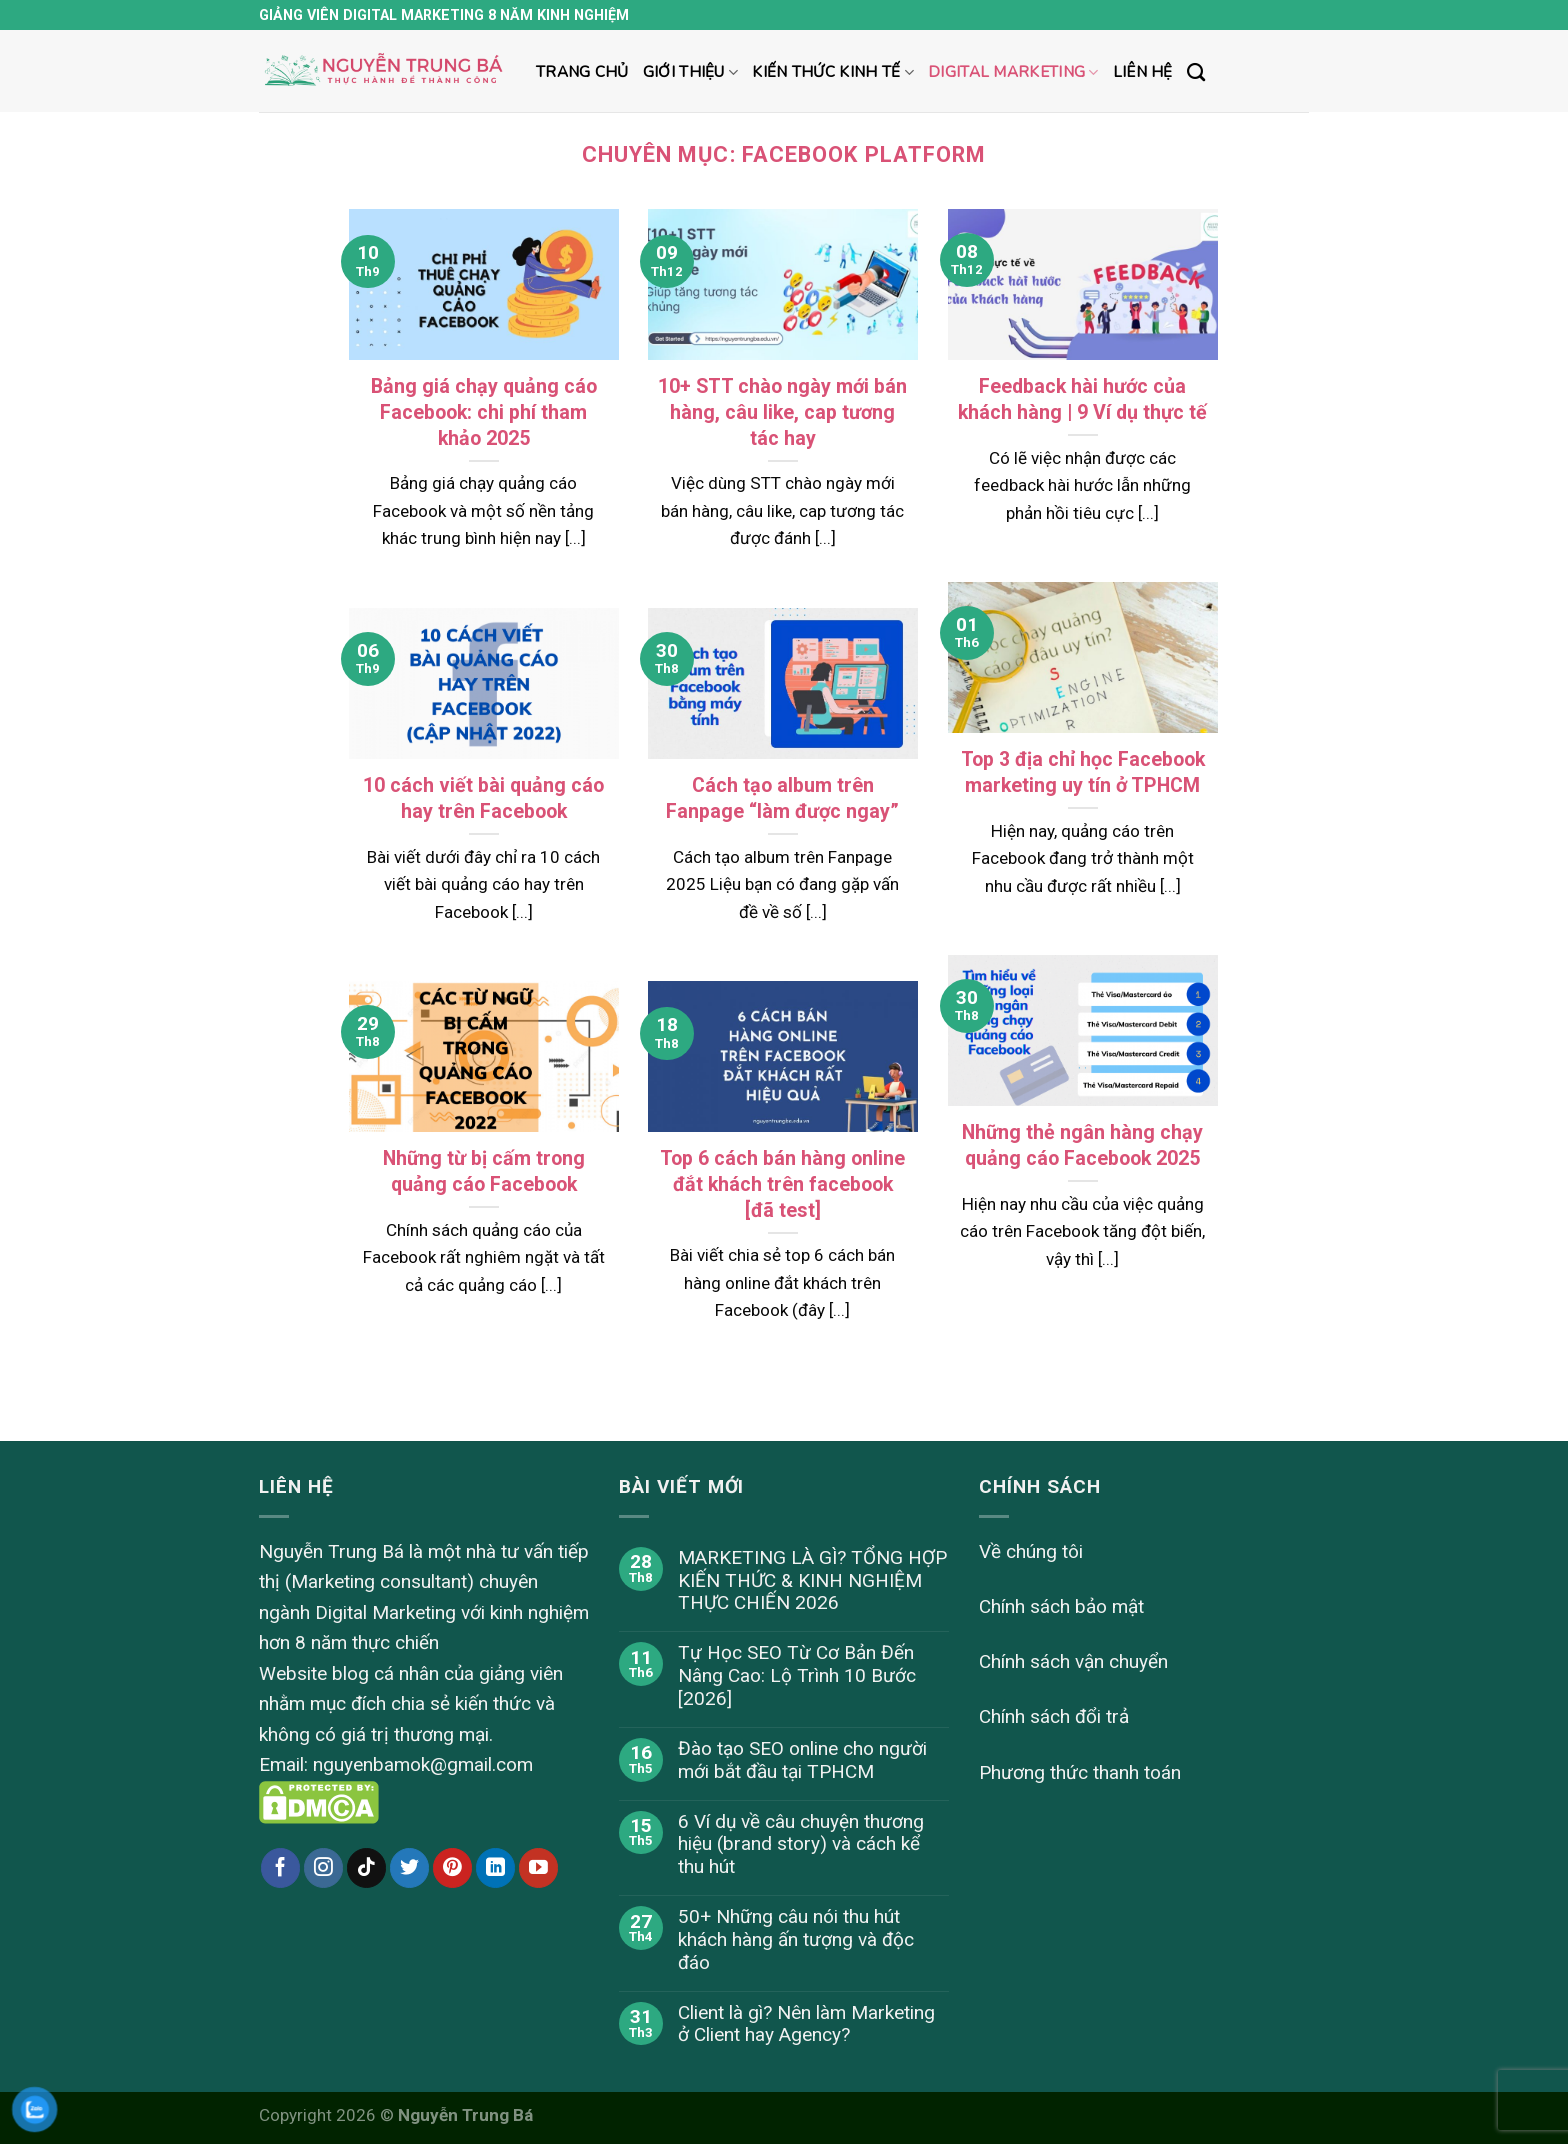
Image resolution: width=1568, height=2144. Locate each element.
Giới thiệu (691, 72)
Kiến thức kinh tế (833, 72)
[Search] (1196, 73)
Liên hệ (1143, 72)
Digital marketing (1013, 72)
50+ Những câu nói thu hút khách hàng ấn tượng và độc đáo (796, 1940)
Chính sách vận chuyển (1073, 1661)
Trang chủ (582, 72)
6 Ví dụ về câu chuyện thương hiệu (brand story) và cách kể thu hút (801, 1845)
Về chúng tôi (1031, 1551)
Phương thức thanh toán (1080, 1772)
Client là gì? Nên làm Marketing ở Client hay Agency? (806, 2024)
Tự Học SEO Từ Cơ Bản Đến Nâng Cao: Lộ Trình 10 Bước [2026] (797, 1676)
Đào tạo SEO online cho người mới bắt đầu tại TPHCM (802, 1760)
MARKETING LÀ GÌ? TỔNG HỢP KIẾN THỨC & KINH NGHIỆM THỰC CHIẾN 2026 (812, 1581)
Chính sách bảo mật (1061, 1606)
